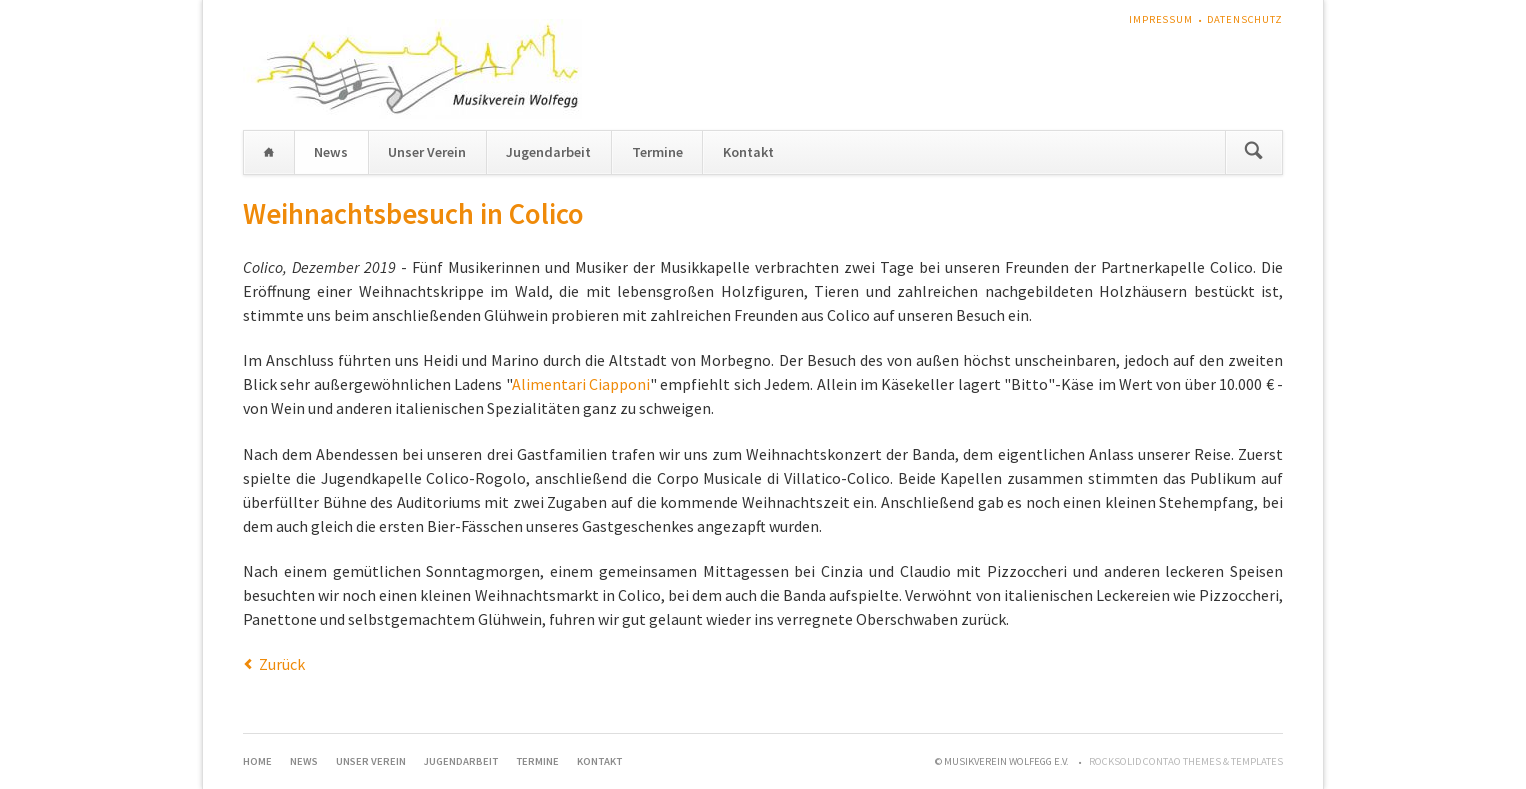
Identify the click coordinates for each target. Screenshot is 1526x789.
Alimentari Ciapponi (581, 384)
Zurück (282, 664)
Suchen (1253, 152)
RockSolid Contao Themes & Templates (1186, 761)
